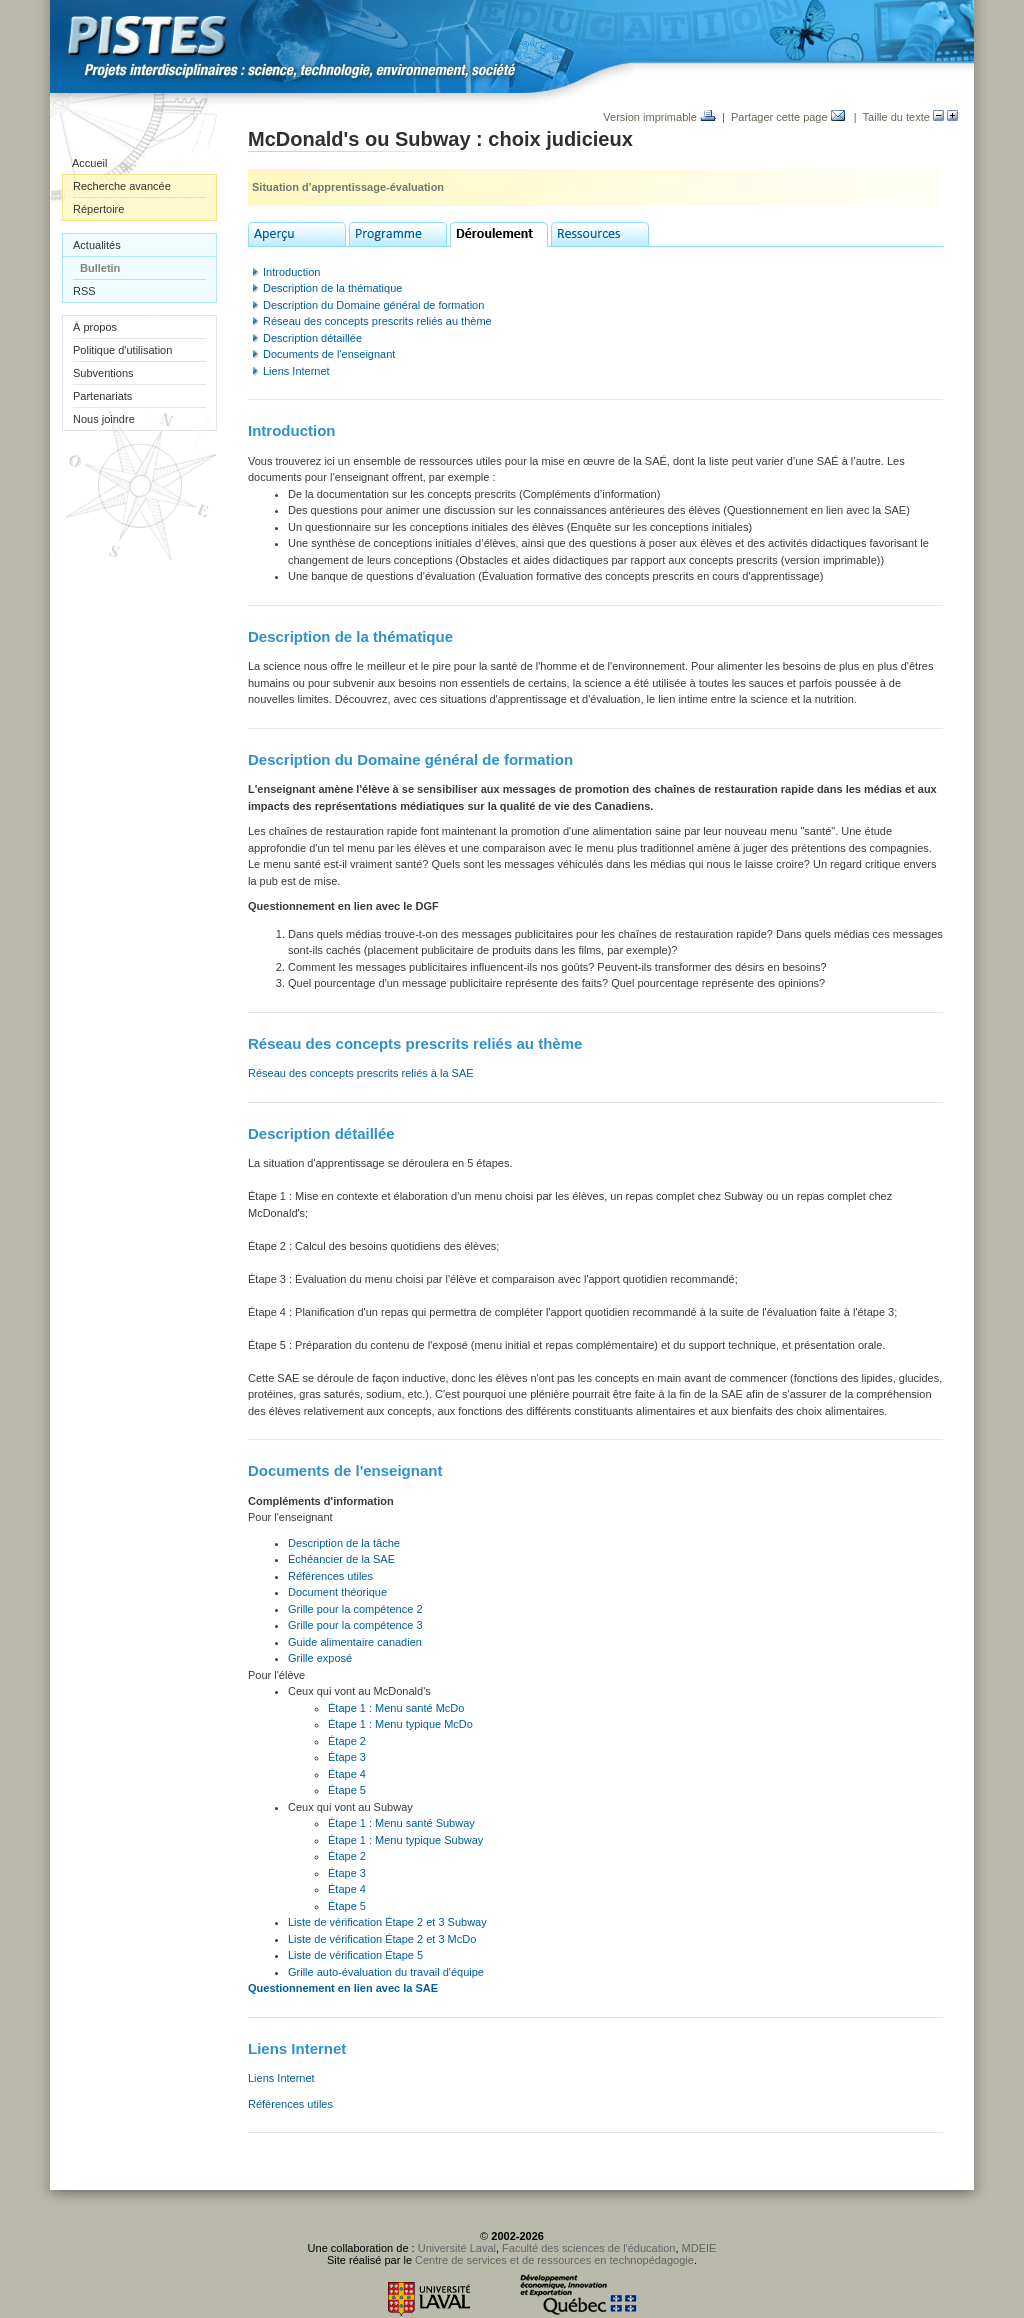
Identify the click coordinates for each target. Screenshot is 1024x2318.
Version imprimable (659, 117)
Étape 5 (347, 1790)
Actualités (97, 245)
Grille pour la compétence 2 (355, 1609)
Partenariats (102, 396)
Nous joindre (104, 419)
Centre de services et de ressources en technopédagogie (554, 2260)
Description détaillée (312, 338)
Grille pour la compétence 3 (355, 1625)
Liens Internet (296, 371)
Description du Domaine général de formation (373, 305)
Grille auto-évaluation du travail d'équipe (386, 1972)
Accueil (89, 163)
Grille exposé (320, 1658)
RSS (84, 291)
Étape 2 (347, 1741)
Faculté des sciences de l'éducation (588, 2248)
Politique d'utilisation (122, 350)
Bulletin (100, 268)
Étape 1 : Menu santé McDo (396, 1708)
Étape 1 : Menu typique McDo (400, 1724)
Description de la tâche (344, 1543)
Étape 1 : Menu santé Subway (401, 1823)
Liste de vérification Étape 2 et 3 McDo (382, 1939)
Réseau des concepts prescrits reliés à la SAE (361, 1073)
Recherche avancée (122, 186)
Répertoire (98, 209)
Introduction (291, 272)
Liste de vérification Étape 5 (355, 1955)
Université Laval (457, 2248)
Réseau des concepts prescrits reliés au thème (377, 321)
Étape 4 (347, 1774)
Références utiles (330, 1576)
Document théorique (337, 1592)
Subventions (103, 373)
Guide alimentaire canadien (355, 1642)
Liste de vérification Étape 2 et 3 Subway (387, 1922)
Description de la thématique (332, 288)
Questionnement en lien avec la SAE (343, 1988)
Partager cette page (788, 117)
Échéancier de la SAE (341, 1559)
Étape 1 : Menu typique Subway (405, 1840)
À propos (95, 327)
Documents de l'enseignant (329, 354)
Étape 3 (347, 1757)
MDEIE (699, 2248)
